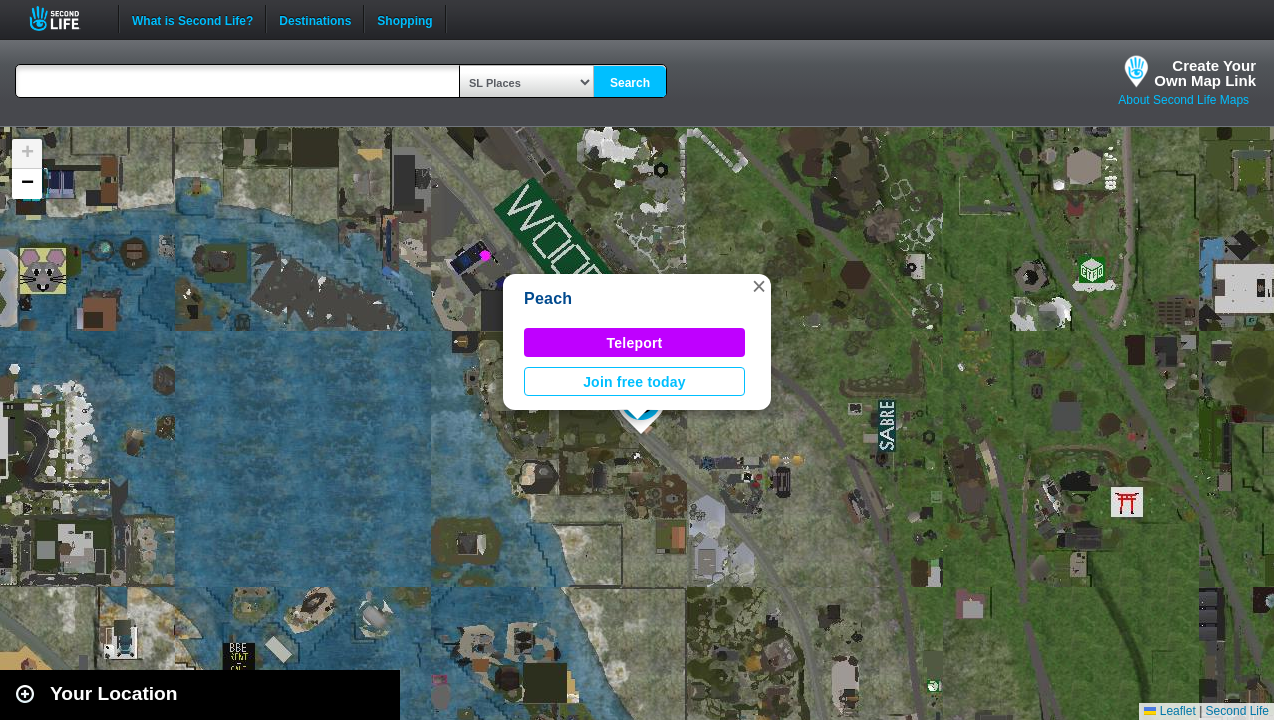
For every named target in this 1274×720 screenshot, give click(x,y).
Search (630, 83)
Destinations (315, 19)
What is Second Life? (192, 19)
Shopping (404, 19)
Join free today (634, 382)
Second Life (65, 18)
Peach (548, 298)
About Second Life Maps (1183, 100)
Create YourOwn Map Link (1205, 73)
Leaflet (1169, 711)
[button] (759, 286)
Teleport (635, 343)
